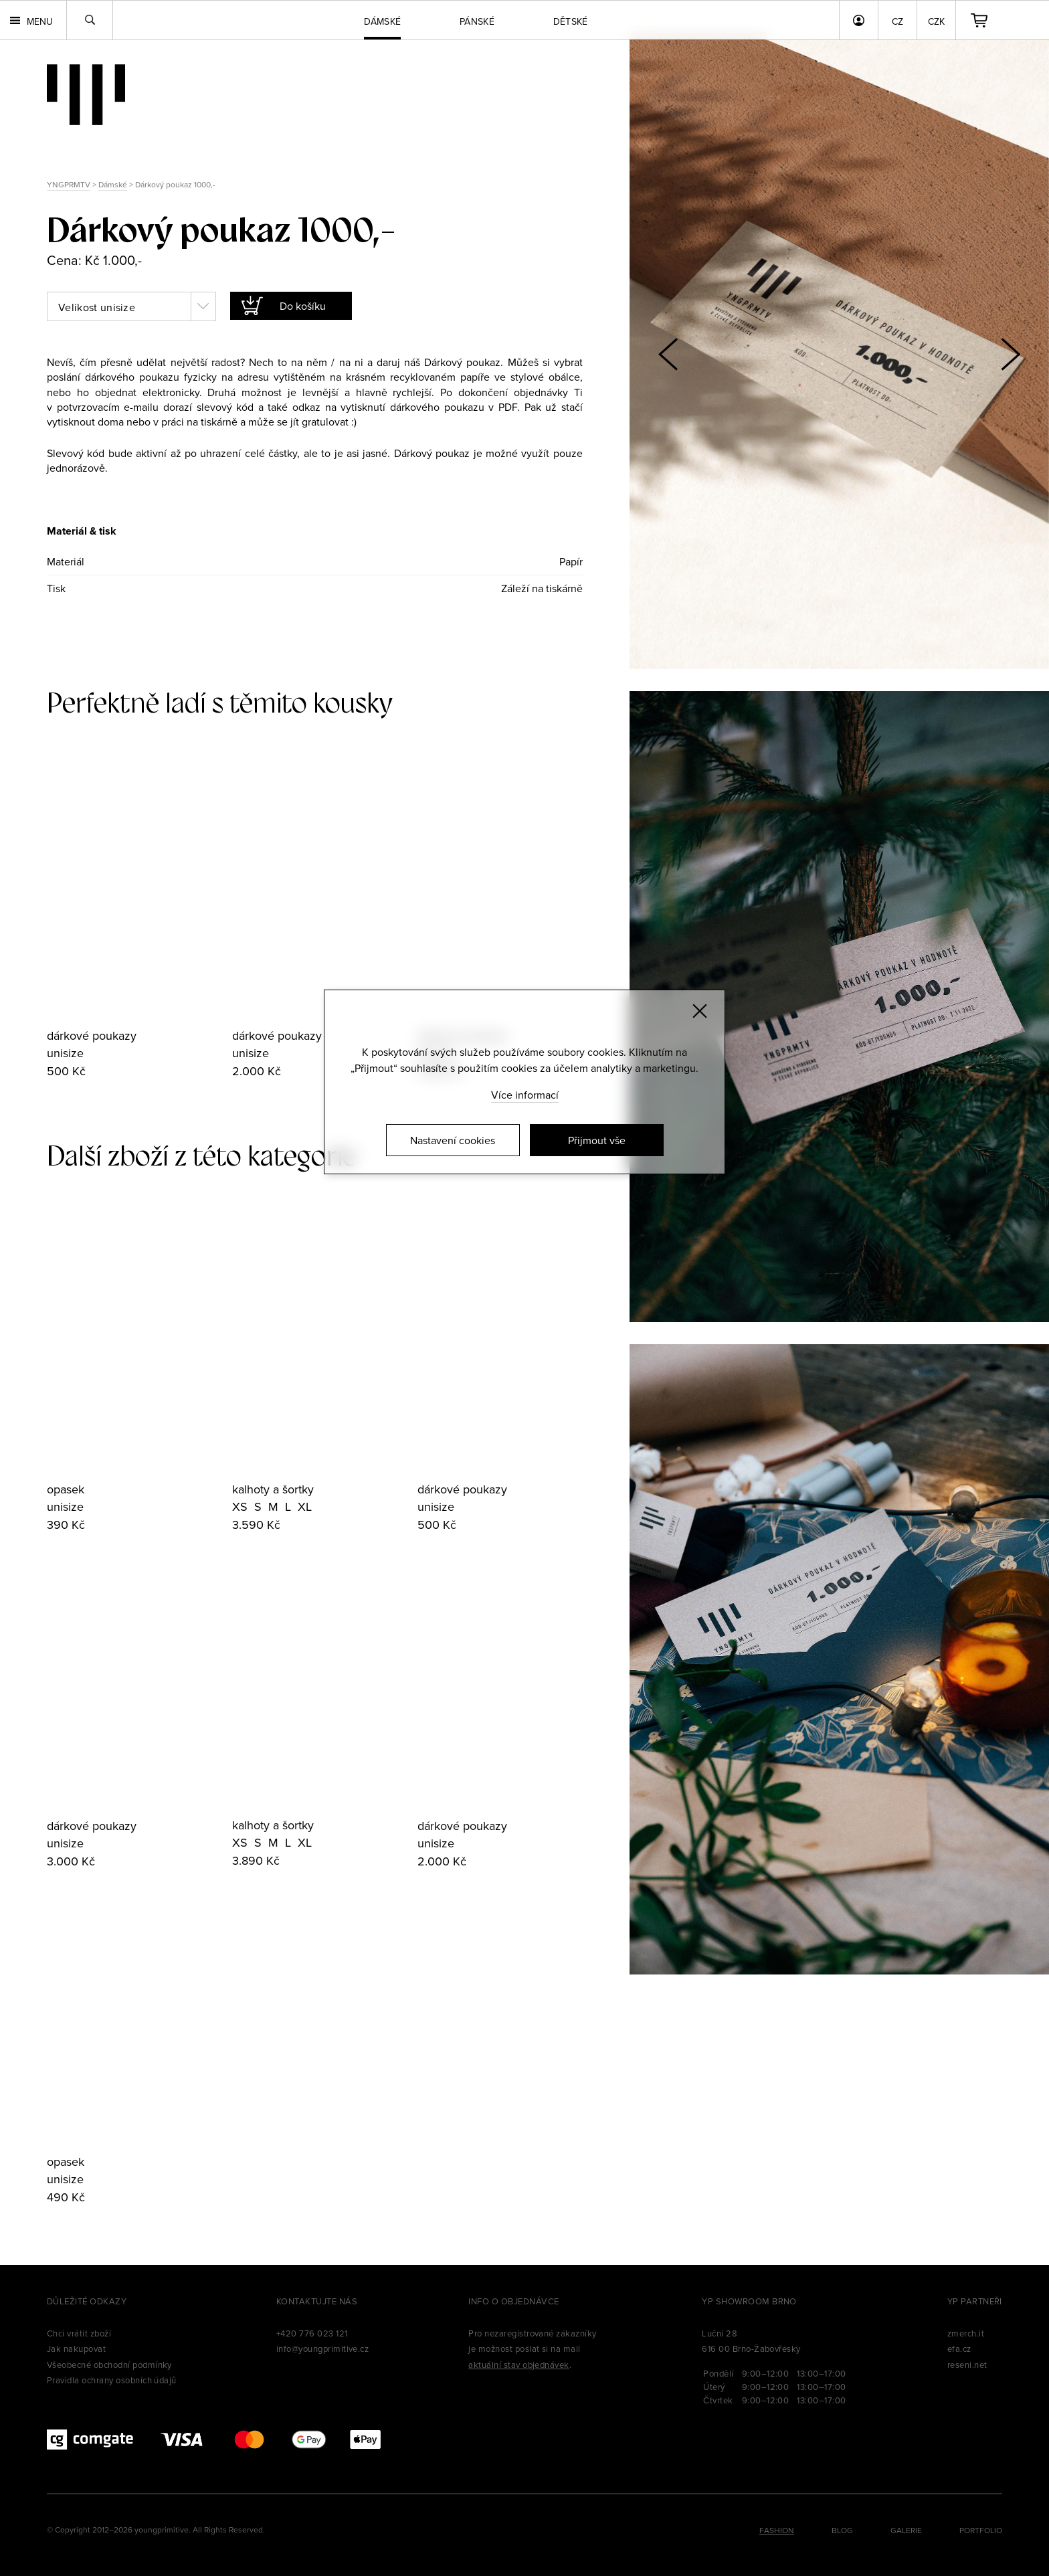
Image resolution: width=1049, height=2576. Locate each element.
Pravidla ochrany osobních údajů (112, 2380)
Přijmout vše (597, 1140)
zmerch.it (965, 2333)
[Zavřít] (699, 1011)
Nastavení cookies (452, 1140)
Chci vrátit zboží (79, 2333)
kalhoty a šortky (273, 1489)
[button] (1010, 354)
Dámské (112, 184)
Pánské (477, 21)
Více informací (525, 1094)
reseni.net (967, 2365)
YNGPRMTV (68, 184)
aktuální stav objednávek (518, 2365)
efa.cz (959, 2348)
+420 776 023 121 (312, 2333)
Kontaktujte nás (316, 2301)
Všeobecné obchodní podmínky (109, 2365)
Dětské (570, 21)
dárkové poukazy (91, 1035)
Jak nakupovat (76, 2348)
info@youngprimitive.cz (322, 2348)
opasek (65, 1489)
